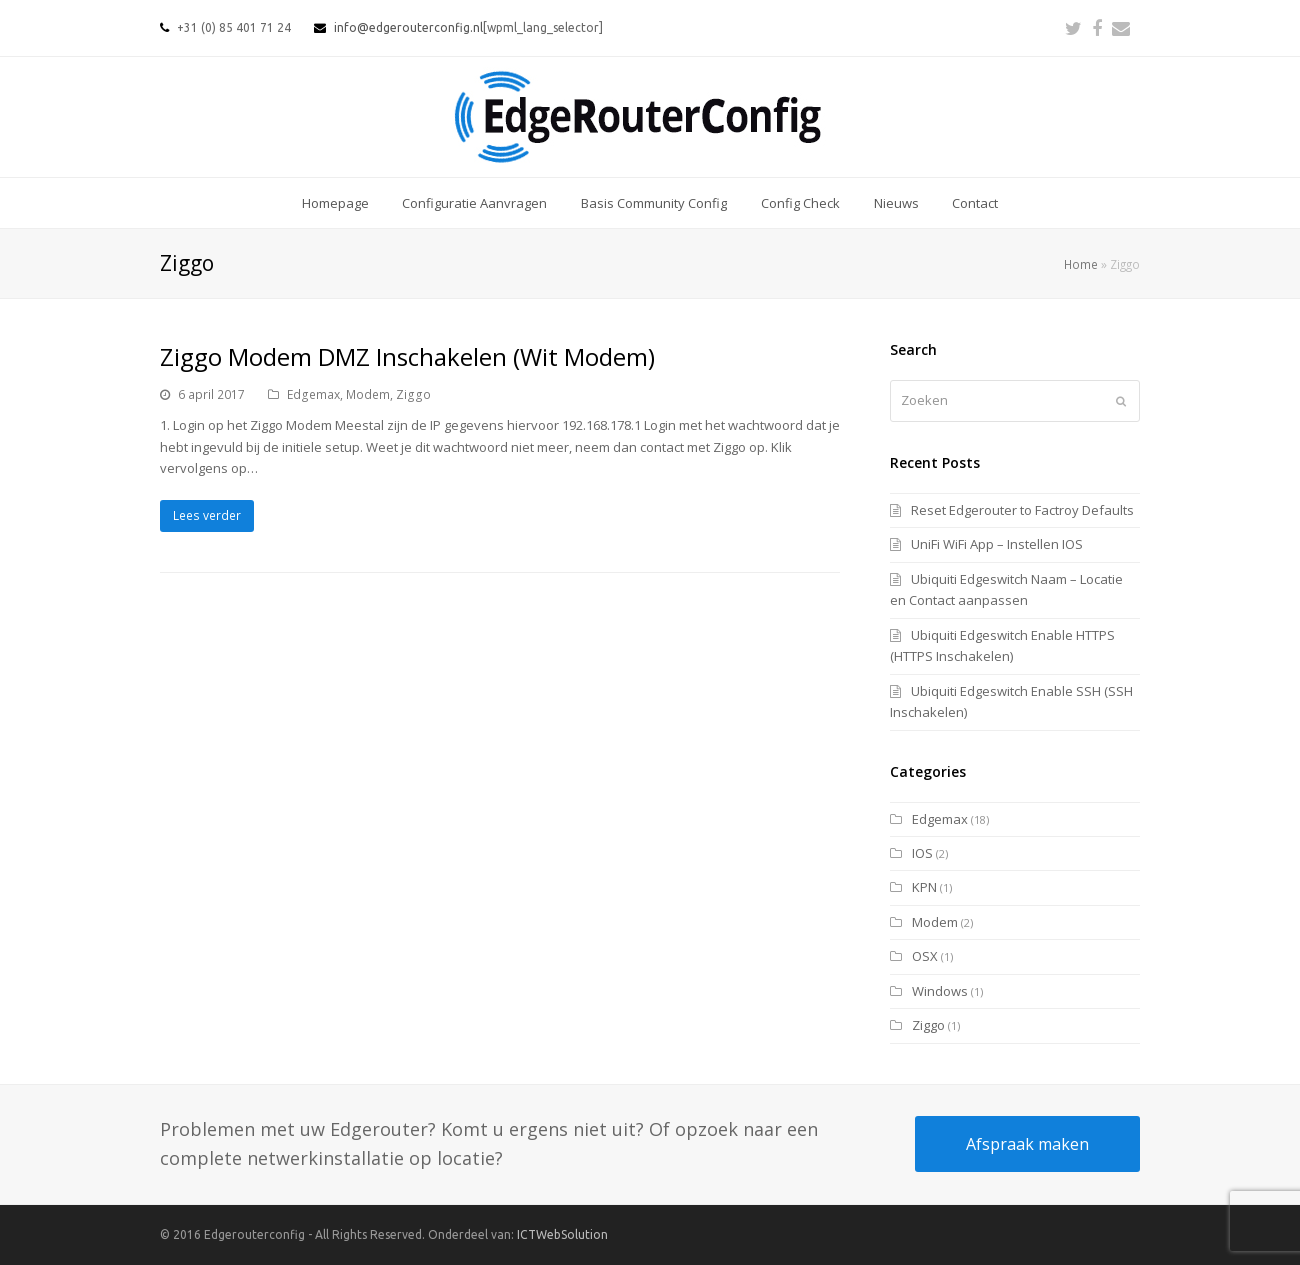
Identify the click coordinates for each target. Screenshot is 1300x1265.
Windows (940, 991)
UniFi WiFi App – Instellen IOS (997, 544)
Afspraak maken (1027, 1144)
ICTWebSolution (562, 1234)
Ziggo (413, 394)
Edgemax (313, 394)
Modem (368, 394)
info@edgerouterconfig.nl (408, 27)
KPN (924, 887)
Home (1081, 264)
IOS (922, 853)
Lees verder (207, 515)
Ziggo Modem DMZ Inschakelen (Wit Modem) (407, 356)
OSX (925, 956)
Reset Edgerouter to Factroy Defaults (1022, 510)
